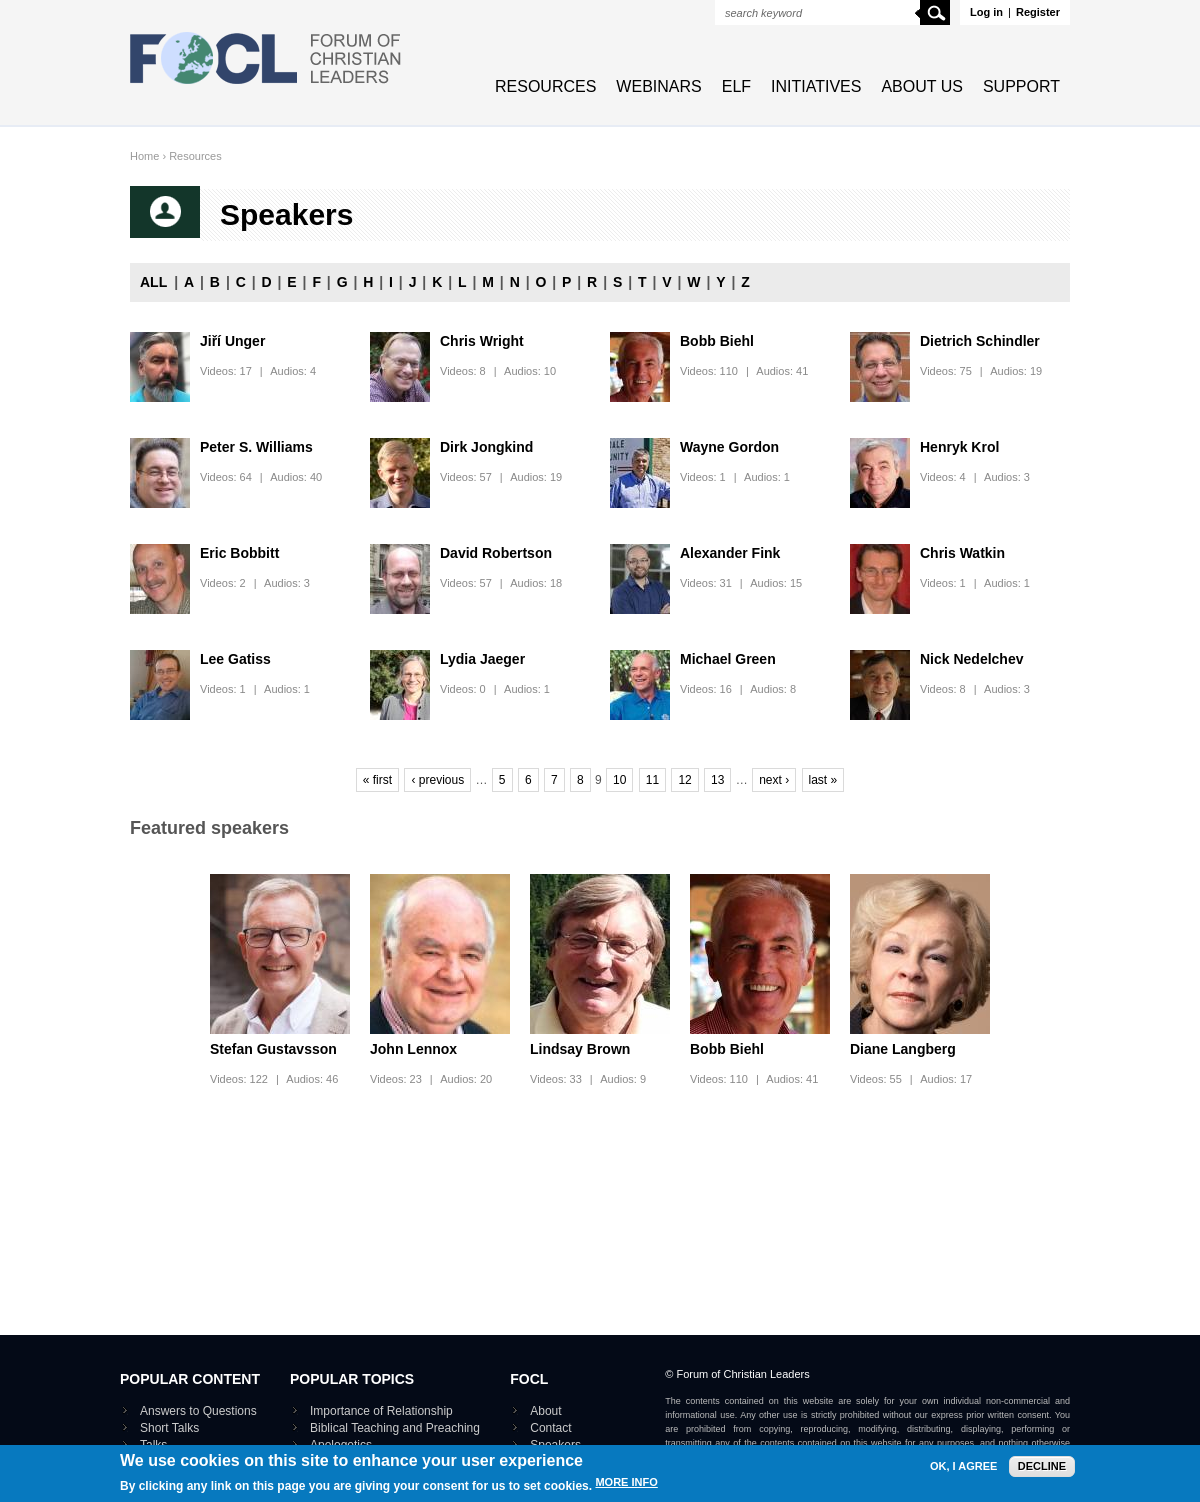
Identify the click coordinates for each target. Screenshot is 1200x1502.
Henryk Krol (959, 447)
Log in (986, 12)
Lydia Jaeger (482, 659)
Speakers (555, 1445)
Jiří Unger (232, 341)
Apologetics (341, 1445)
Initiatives (816, 86)
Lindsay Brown (580, 1049)
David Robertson (496, 553)
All (153, 282)
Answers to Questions (198, 1411)
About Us (922, 86)
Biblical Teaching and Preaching (395, 1428)
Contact (550, 1428)
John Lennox (413, 1049)
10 (619, 780)
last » (823, 780)
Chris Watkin (962, 553)
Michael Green (728, 659)
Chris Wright (482, 341)
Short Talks (169, 1428)
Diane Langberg (903, 1049)
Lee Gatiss (235, 659)
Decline (1042, 1472)
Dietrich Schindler (980, 341)
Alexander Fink (730, 553)
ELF (736, 86)
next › (774, 780)
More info (626, 1489)
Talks (153, 1445)
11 (652, 780)
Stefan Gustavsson (273, 1049)
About (545, 1411)
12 (684, 780)
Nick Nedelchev (972, 659)
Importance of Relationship (381, 1411)
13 (717, 780)
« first (377, 780)
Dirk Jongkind (486, 447)
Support (1021, 86)
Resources (545, 86)
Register (1038, 12)
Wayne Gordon (729, 447)
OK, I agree (963, 1472)
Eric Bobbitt (239, 553)
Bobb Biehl (717, 341)
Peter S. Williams (256, 447)
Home (144, 156)
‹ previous (437, 780)
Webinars (658, 86)
